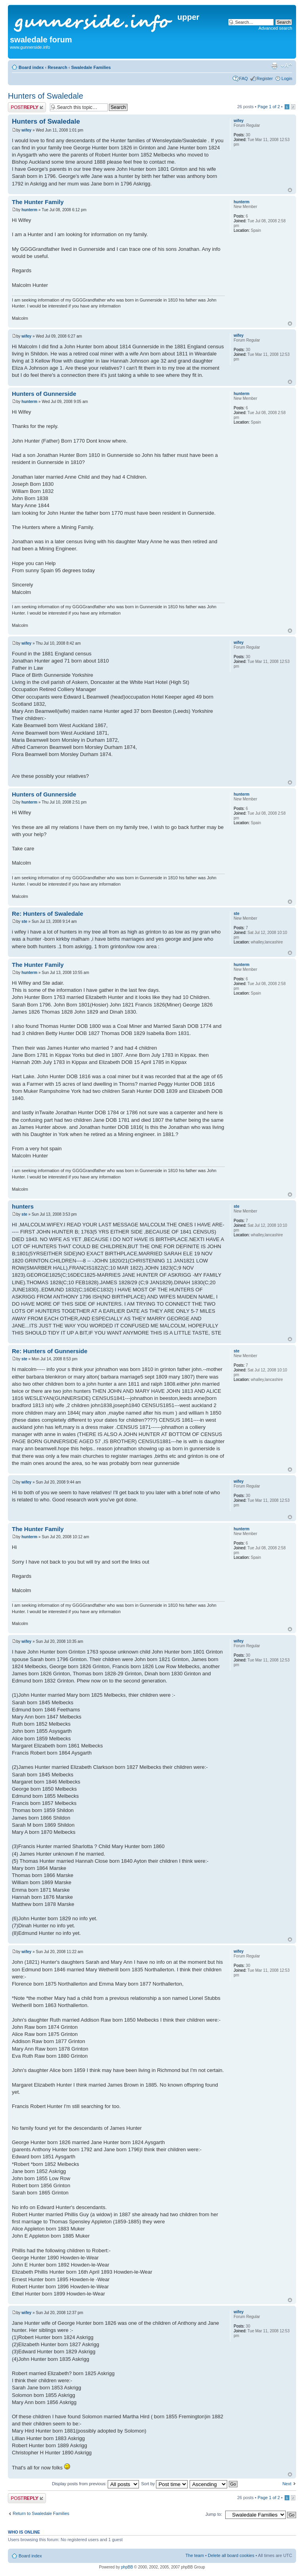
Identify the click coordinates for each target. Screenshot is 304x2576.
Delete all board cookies (231, 2555)
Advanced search (275, 28)
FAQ (243, 78)
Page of (269, 106)
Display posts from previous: (95, 2483)
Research (57, 67)
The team (195, 2555)
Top (290, 190)
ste (24, 921)
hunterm (29, 210)
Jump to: (213, 2514)
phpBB (127, 2567)
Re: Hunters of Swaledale (47, 913)
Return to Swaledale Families (41, 2513)
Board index (31, 67)
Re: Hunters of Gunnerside (49, 1351)
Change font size (286, 65)
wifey (26, 130)
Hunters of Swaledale (45, 96)
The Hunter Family (38, 202)
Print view (274, 65)
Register (264, 78)
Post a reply (27, 107)
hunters (23, 1206)
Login (286, 78)
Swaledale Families (91, 67)
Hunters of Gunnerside (44, 393)
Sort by (164, 2483)
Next (286, 2483)
